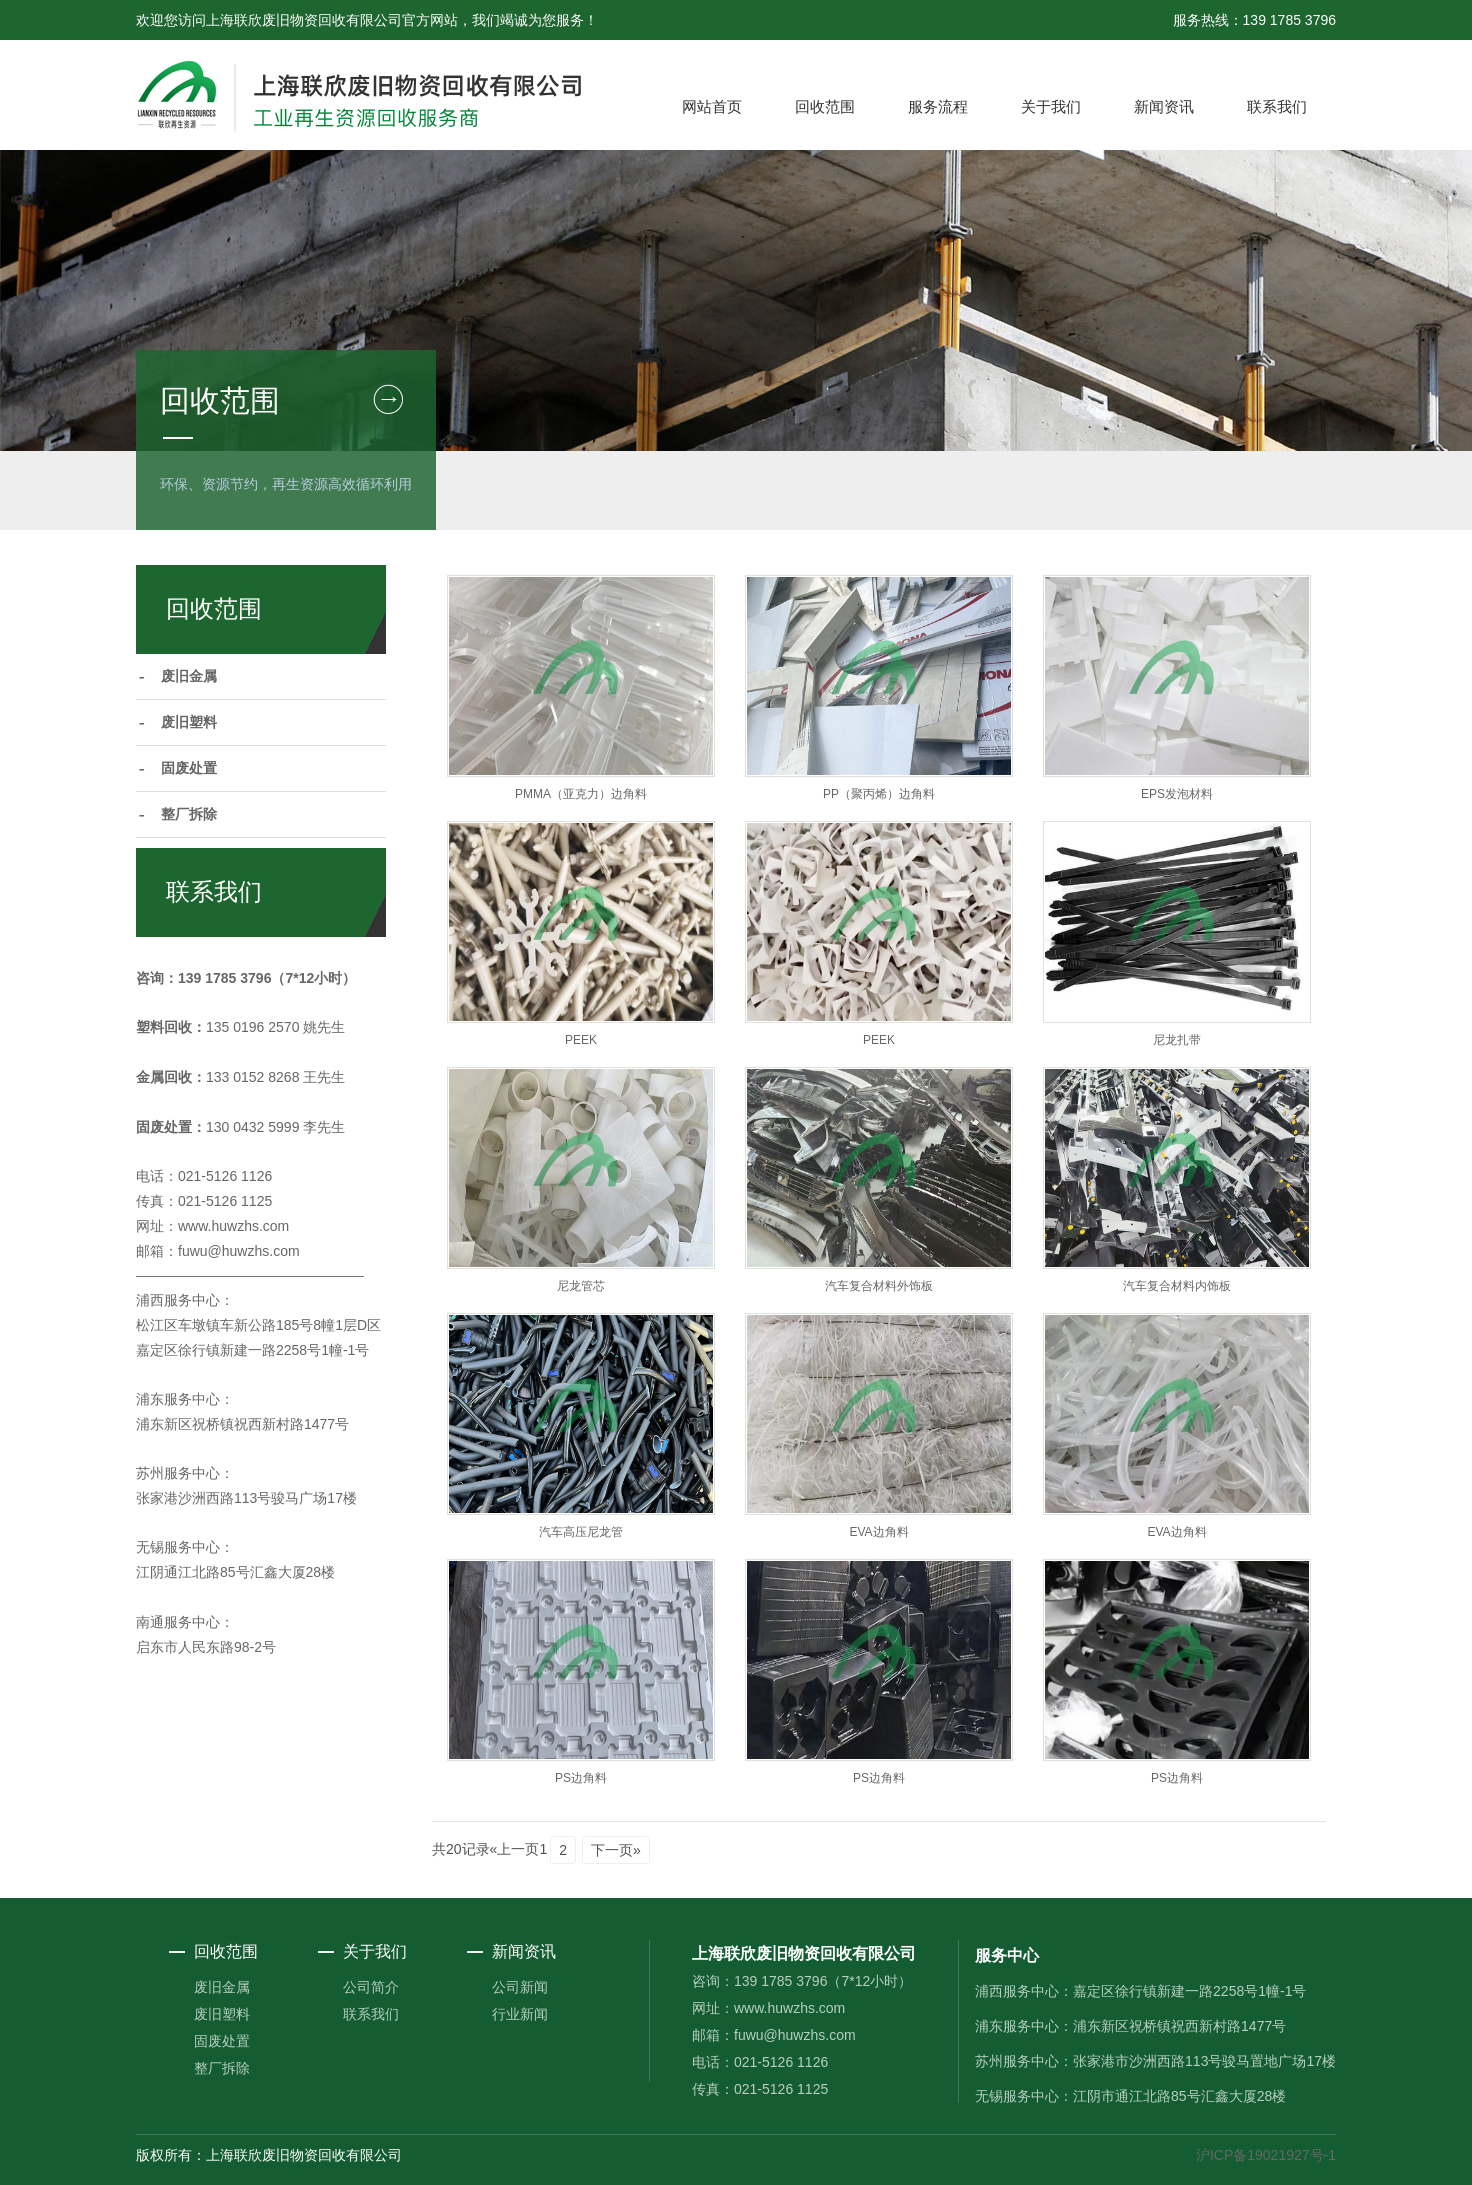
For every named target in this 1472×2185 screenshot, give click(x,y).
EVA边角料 (878, 1532)
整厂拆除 (189, 814)
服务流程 (938, 106)
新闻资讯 (1164, 106)
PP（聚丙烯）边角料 (879, 794)
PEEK (581, 1040)
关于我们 (1051, 106)
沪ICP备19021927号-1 (1266, 2155)
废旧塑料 (189, 722)
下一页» (616, 1850)
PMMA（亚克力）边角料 (581, 794)
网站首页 (712, 106)
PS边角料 (581, 1778)
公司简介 (371, 1987)
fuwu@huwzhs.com (239, 1251)
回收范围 (825, 106)
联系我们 (1277, 106)
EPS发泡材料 (1177, 794)
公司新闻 (520, 1987)
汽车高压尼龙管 (581, 1532)
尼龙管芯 (581, 1286)
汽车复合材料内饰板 (1177, 1286)
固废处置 (189, 768)
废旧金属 (189, 676)
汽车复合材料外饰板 (879, 1286)
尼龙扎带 (1177, 1040)
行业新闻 (520, 2014)
